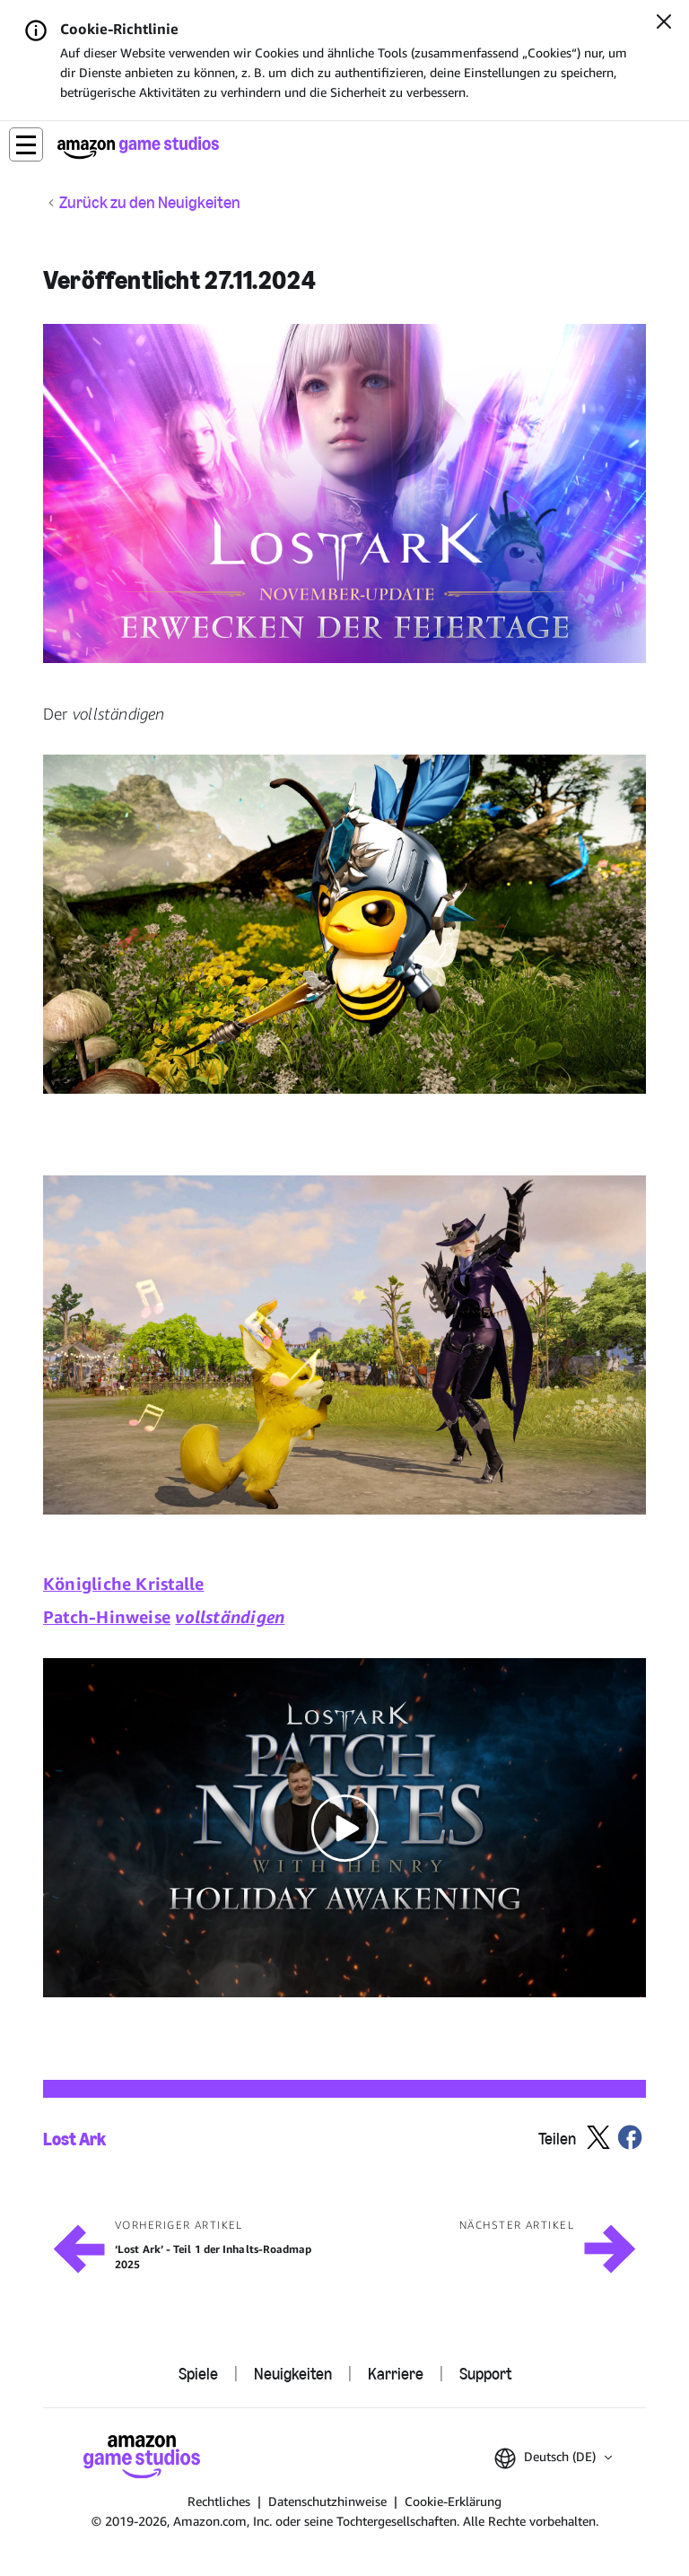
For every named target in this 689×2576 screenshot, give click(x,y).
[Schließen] (664, 23)
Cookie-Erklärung (453, 2501)
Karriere (395, 2374)
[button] (26, 144)
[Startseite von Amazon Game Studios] (138, 147)
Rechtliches (219, 2501)
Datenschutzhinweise (327, 2501)
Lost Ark (74, 2139)
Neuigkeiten (293, 2374)
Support (485, 2374)
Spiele (198, 2374)
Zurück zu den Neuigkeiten (149, 203)
